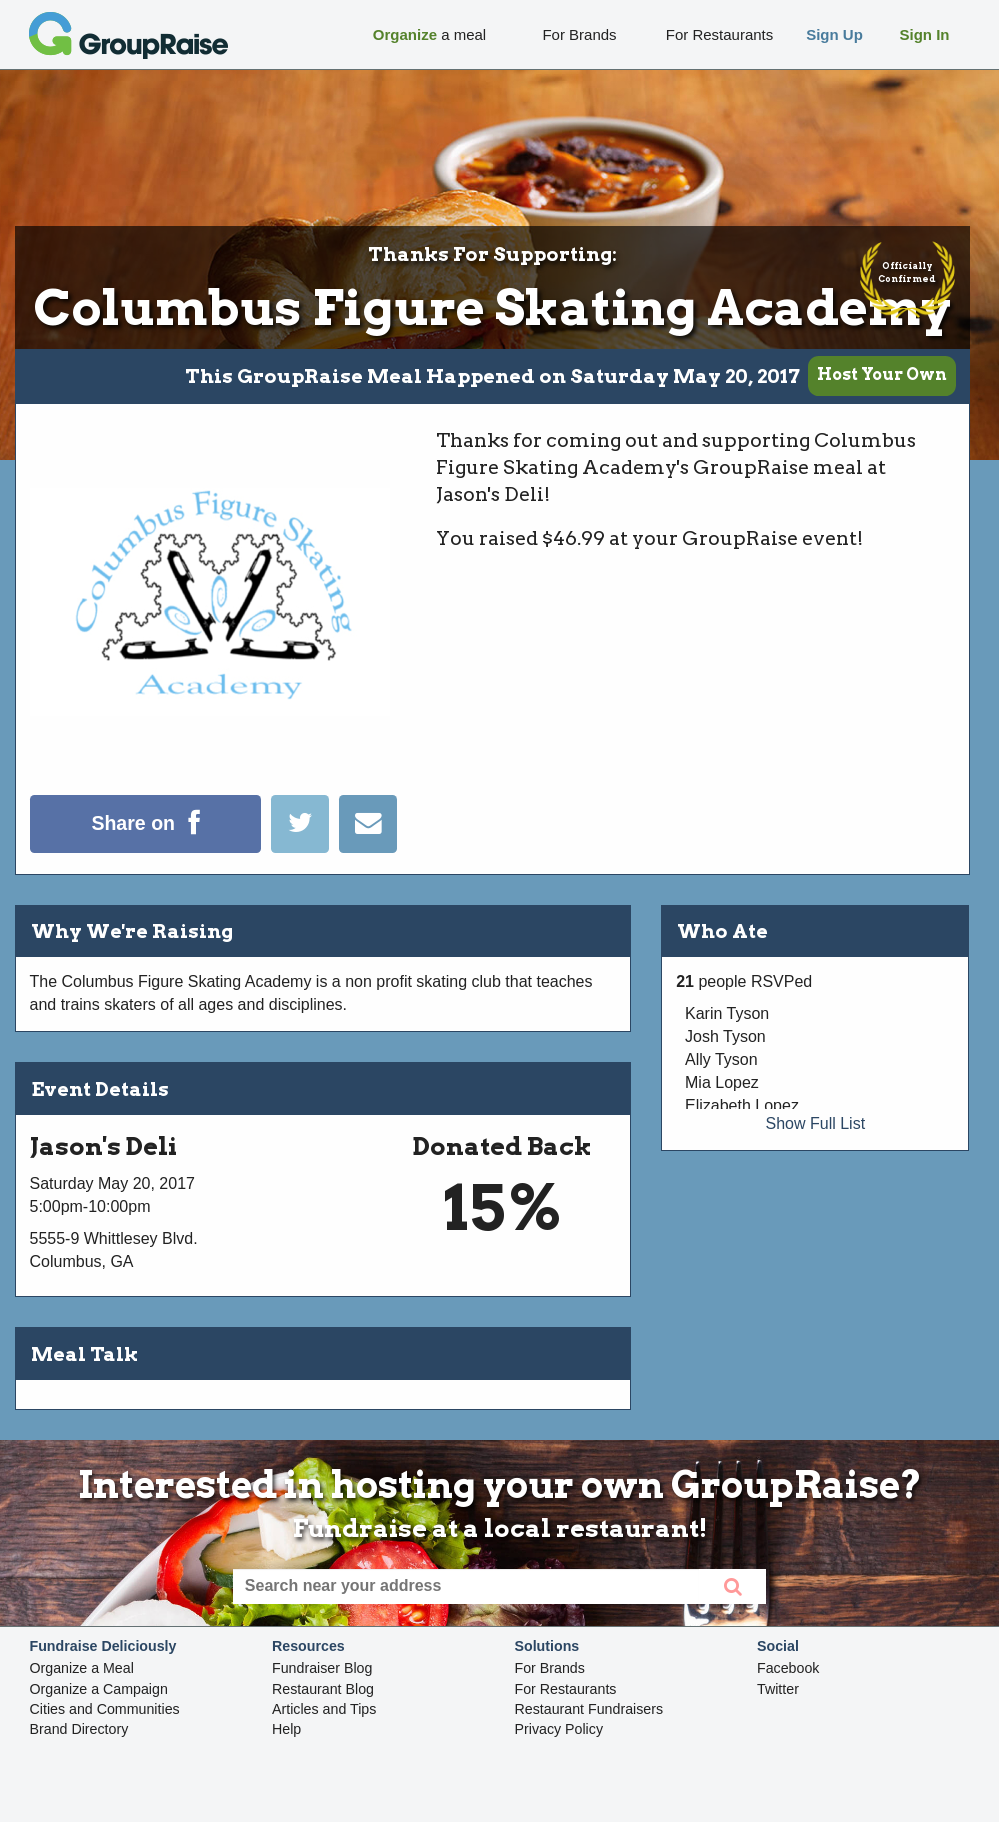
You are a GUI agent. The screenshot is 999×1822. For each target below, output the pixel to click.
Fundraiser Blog (322, 1668)
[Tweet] (305, 847)
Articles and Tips (324, 1709)
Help (286, 1729)
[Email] (368, 847)
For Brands (550, 1668)
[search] (732, 1587)
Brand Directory (79, 1729)
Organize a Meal (82, 1668)
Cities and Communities (105, 1709)
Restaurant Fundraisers (589, 1709)
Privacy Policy (559, 1729)
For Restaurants (566, 1689)
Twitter (778, 1689)
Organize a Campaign (99, 1689)
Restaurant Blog (323, 1689)
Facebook (788, 1668)
